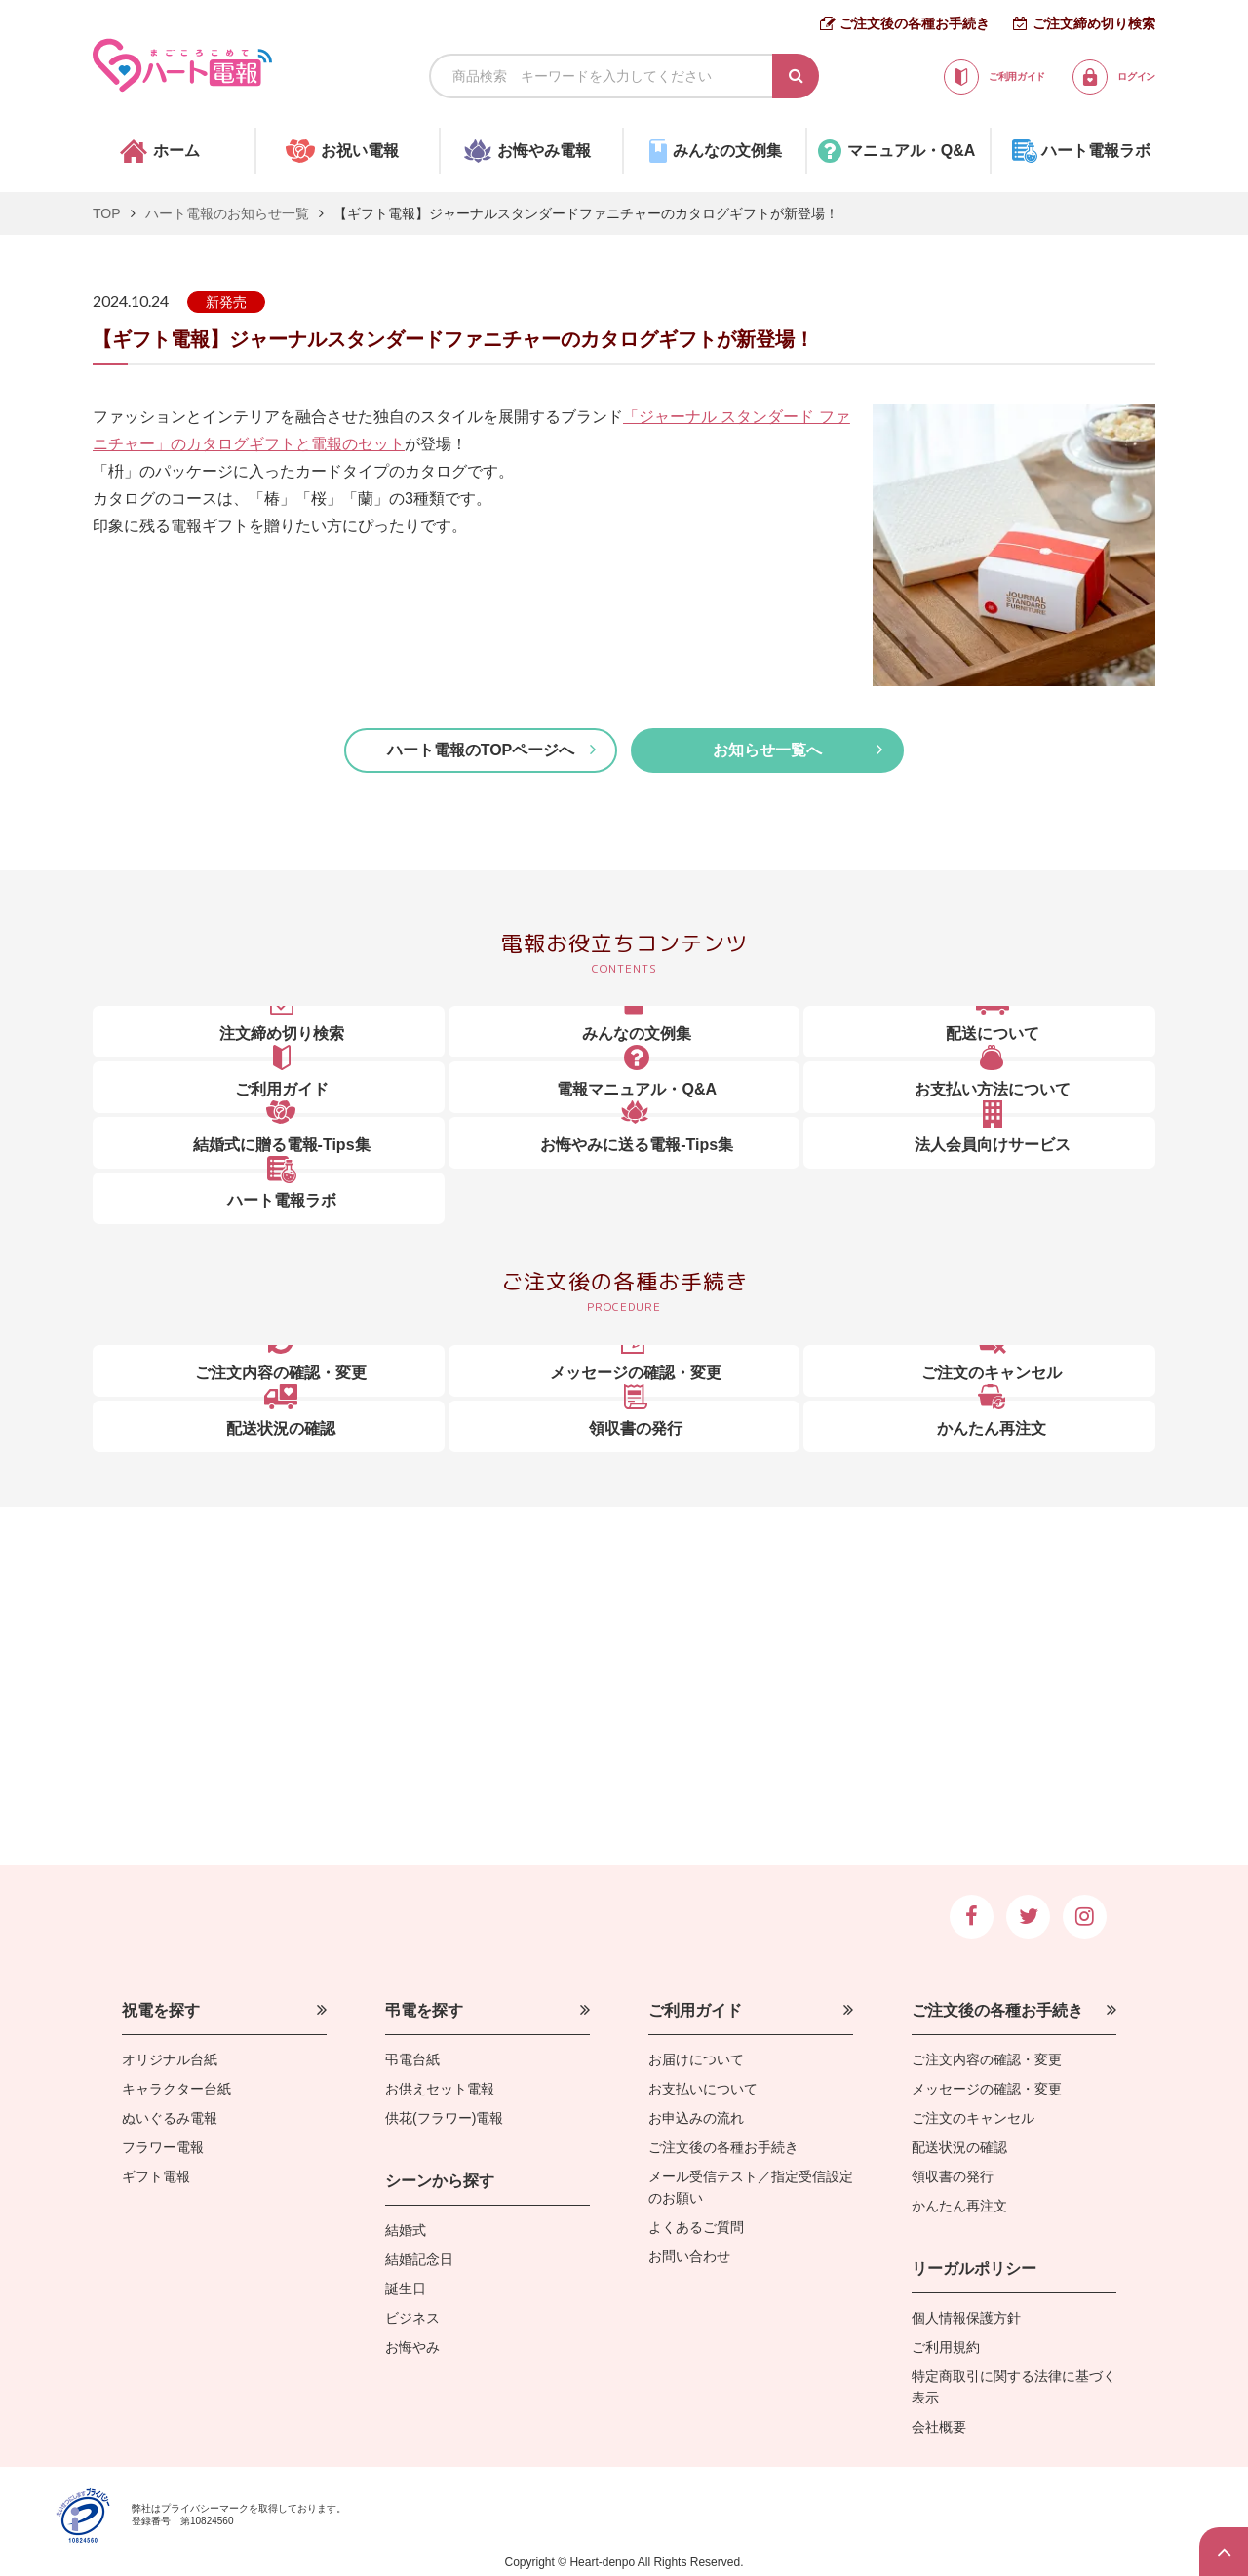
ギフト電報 (156, 2176)
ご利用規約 (946, 2347)
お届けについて (696, 2059)
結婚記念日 (419, 2259)
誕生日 (405, 2288)
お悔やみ (412, 2347)
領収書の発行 (953, 2176)
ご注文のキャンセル (973, 2118)
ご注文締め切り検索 (1094, 23)
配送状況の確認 (959, 2147)
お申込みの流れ (696, 2118)
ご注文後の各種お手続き (914, 23)
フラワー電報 (163, 2147)
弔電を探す (424, 2010)
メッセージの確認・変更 (987, 2088)
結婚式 (405, 2230)
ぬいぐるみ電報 (169, 2118)
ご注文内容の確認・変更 (987, 2059)
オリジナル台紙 (169, 2059)
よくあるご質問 (696, 2227)
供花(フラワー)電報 (444, 2118)
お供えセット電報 (439, 2088)
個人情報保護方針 (966, 2318)
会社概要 (939, 2427)
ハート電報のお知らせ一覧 (227, 213)
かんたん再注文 (959, 2205)
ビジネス (412, 2318)
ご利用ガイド (695, 2010)
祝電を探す (161, 2010)
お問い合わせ (689, 2256)
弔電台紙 (412, 2059)
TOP (107, 213)
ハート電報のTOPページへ (481, 750)
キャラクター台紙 (176, 2088)
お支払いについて (703, 2088)
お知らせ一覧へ (767, 750)
